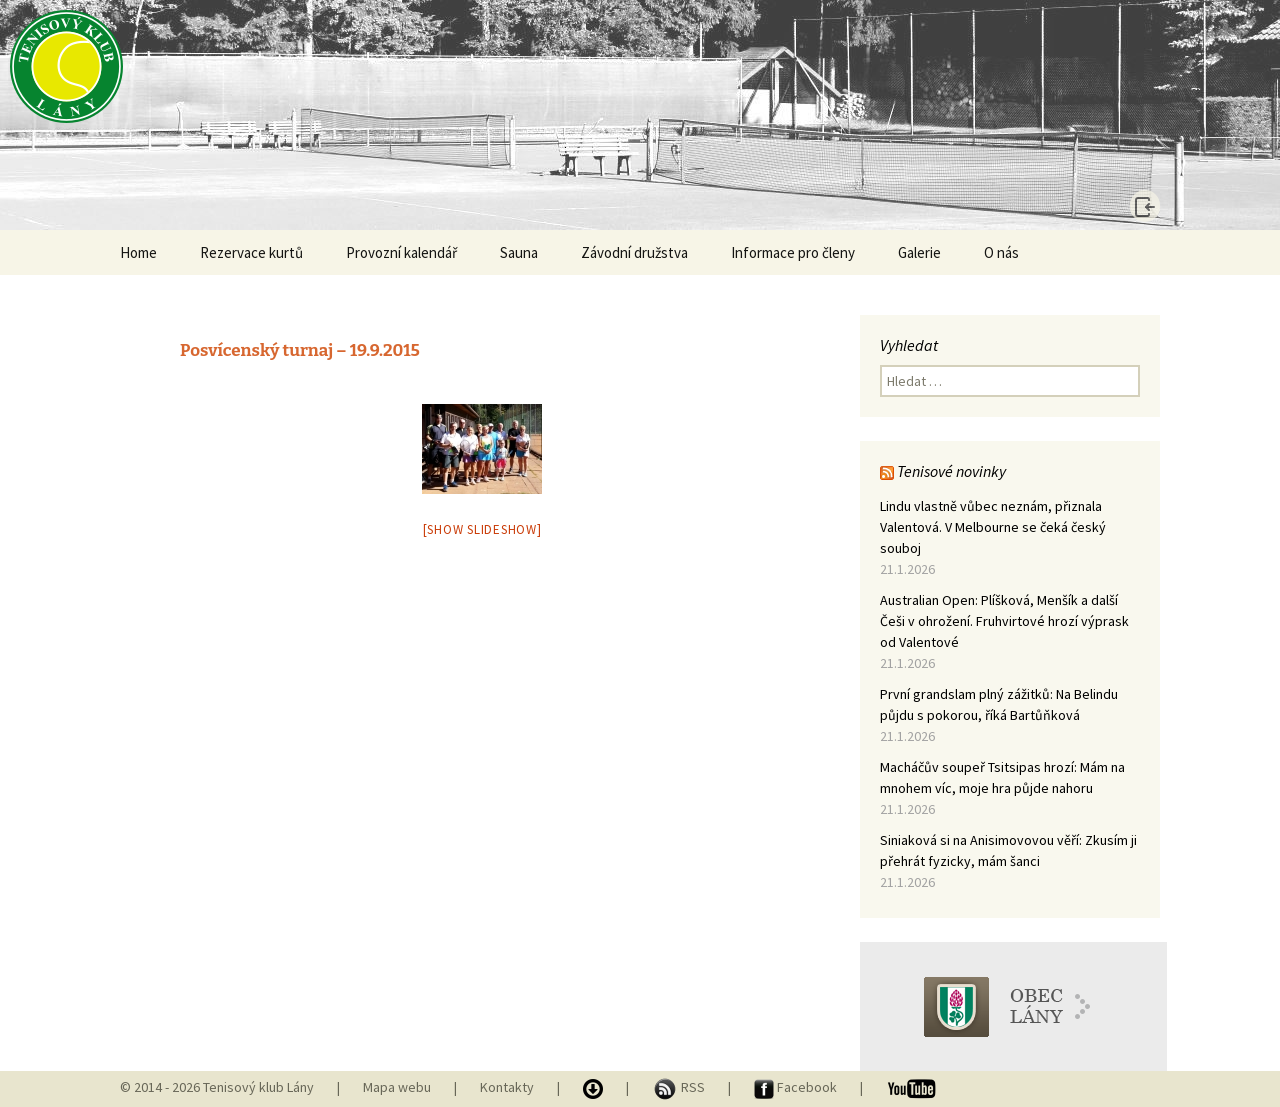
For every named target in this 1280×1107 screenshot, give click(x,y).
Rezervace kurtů (251, 252)
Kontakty (507, 1087)
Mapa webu (397, 1087)
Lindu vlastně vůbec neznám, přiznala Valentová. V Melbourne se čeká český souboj (993, 527)
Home (138, 252)
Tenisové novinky (951, 471)
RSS (680, 1087)
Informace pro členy (793, 252)
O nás (1001, 252)
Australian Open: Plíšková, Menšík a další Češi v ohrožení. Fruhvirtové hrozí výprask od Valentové (1004, 621)
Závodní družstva (634, 252)
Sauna (519, 252)
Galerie (919, 252)
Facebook (797, 1087)
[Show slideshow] (482, 529)
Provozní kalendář (401, 252)
